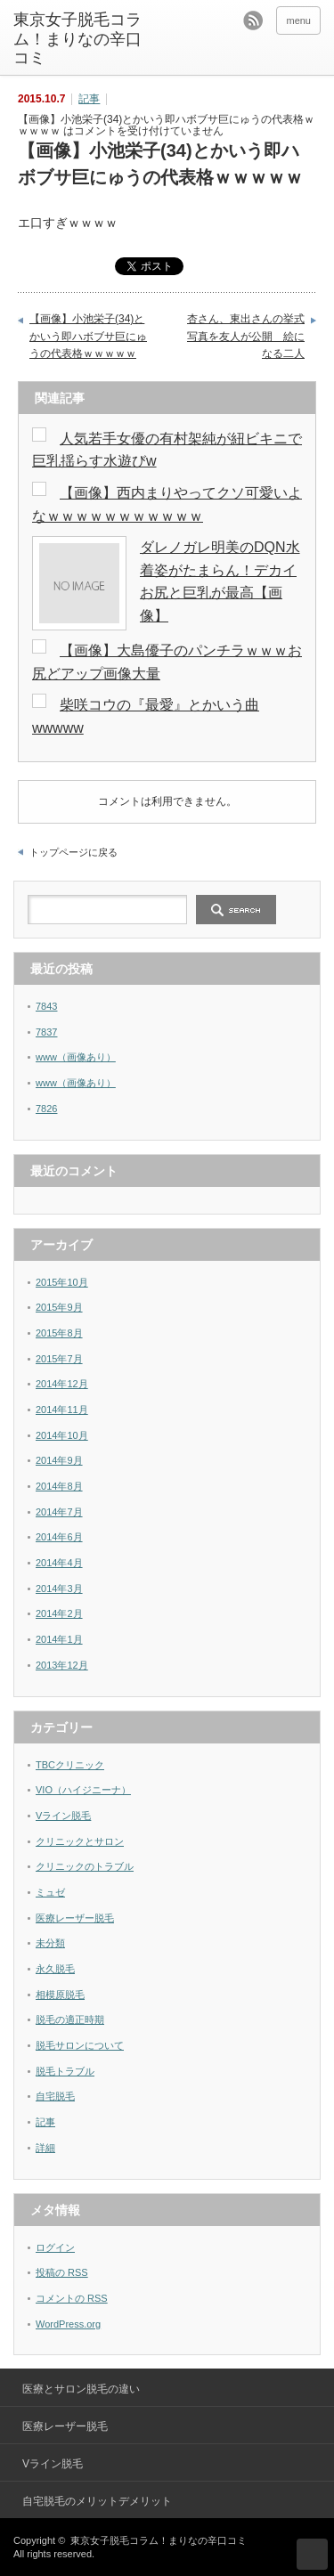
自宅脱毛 (55, 2096)
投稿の (62, 2272)
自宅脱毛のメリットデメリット (97, 2501)
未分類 (50, 1943)
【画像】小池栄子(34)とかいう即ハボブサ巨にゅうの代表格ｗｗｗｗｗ (88, 336)
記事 (89, 99)
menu (298, 20)
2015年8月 (59, 1333)
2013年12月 (62, 1665)
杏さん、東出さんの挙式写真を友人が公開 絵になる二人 (246, 336)
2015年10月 (62, 1282)
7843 (46, 1006)
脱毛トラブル (65, 2071)
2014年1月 (59, 1639)
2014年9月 (59, 1460)
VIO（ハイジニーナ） (83, 1789)
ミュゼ (50, 1892)
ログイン (55, 2247)
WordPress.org (68, 2324)
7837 (46, 1032)
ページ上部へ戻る (312, 2554)
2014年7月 (59, 1512)
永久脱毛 (55, 1968)
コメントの (72, 2298)
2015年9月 (59, 1307)
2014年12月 (62, 1383)
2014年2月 (59, 1613)
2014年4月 (59, 1562)
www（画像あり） (76, 1057)
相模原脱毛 (60, 1994)
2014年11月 (62, 1409)
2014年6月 (59, 1537)
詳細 (45, 2147)
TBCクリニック (70, 1764)
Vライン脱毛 (63, 1815)
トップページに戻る (73, 852)
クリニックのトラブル (85, 1866)
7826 (46, 1108)
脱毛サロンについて (80, 2045)
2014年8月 (59, 1486)
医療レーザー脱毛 (75, 1918)
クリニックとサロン (80, 1841)
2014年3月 (59, 1588)
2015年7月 (59, 1358)
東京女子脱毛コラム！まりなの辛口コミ (77, 39)
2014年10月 (62, 1435)
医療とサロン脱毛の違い (81, 2389)
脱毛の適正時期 (70, 2019)
